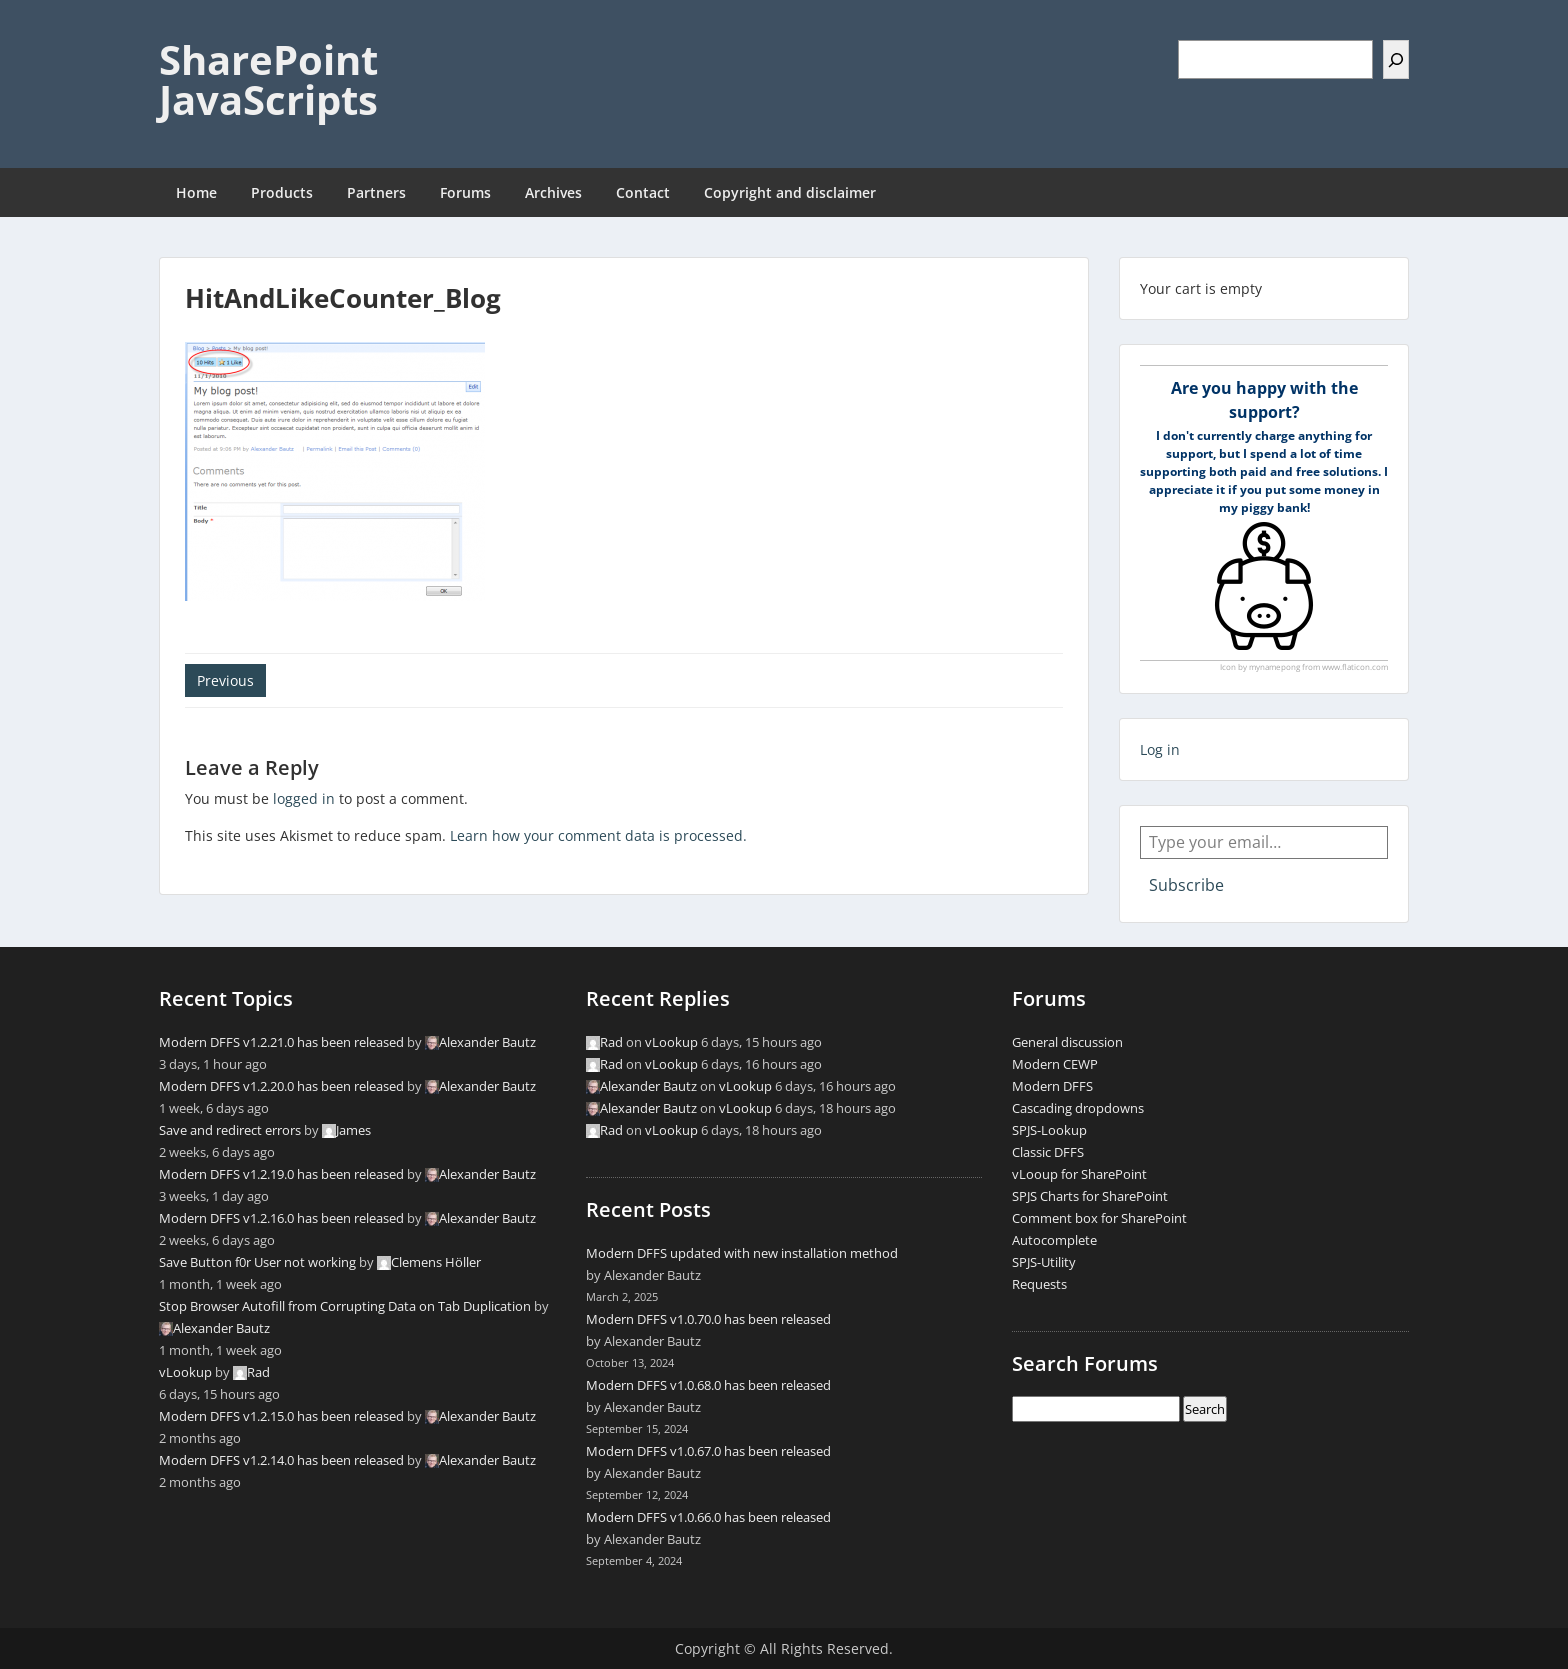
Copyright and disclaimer (790, 192)
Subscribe (1186, 885)
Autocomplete (1054, 1240)
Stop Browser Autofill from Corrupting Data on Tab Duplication (345, 1306)
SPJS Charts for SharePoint (1090, 1196)
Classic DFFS (1048, 1152)
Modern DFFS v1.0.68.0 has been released (708, 1385)
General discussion (1067, 1042)
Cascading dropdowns (1078, 1108)
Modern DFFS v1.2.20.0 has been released (281, 1086)
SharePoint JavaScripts (268, 79)
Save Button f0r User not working (257, 1262)
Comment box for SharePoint (1099, 1218)
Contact (643, 192)
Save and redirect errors (230, 1130)
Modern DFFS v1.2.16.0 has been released (281, 1218)
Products (282, 192)
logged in (304, 798)
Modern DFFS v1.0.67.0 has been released (708, 1451)
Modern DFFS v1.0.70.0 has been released (708, 1319)
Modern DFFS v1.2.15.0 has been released (281, 1416)
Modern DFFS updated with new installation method (742, 1253)
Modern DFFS (1052, 1086)
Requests (1039, 1284)
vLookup (185, 1372)
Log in (1160, 749)
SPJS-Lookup (1049, 1130)
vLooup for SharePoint (1079, 1174)
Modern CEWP (1055, 1064)
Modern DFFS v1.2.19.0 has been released (281, 1174)
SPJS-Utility (1044, 1262)
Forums (465, 192)
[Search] (1396, 59)
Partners (376, 192)
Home (196, 192)
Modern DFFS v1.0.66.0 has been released (708, 1517)
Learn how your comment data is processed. (598, 835)
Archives (553, 192)
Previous (225, 680)
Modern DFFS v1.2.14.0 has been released (281, 1460)
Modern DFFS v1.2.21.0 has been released (281, 1042)
